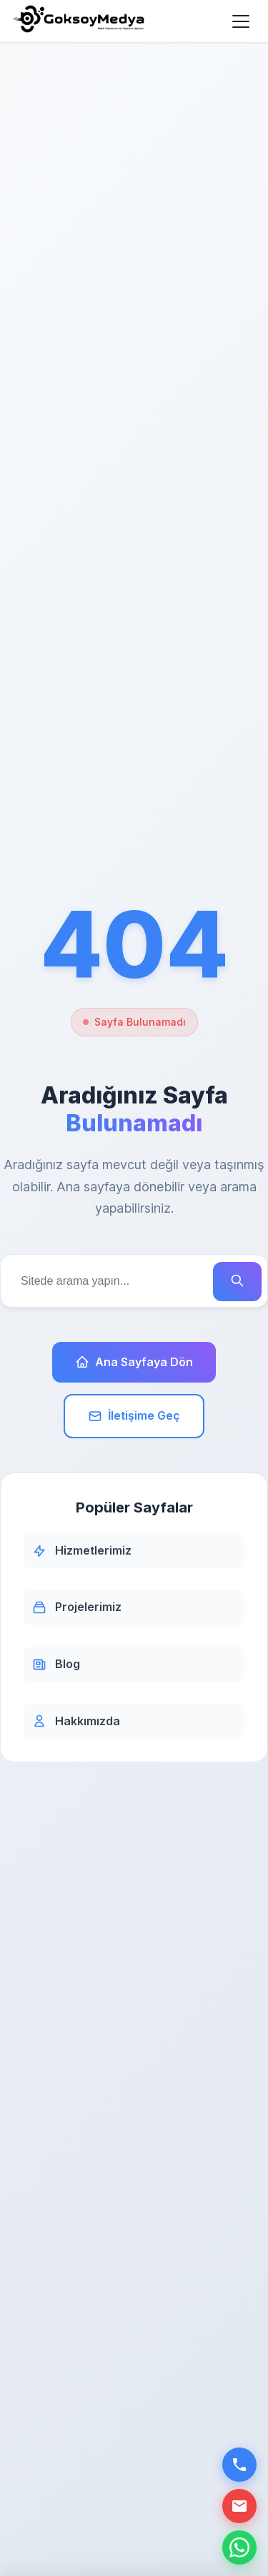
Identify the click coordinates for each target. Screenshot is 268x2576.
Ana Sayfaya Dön (134, 1362)
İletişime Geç (134, 1415)
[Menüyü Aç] (241, 21)
